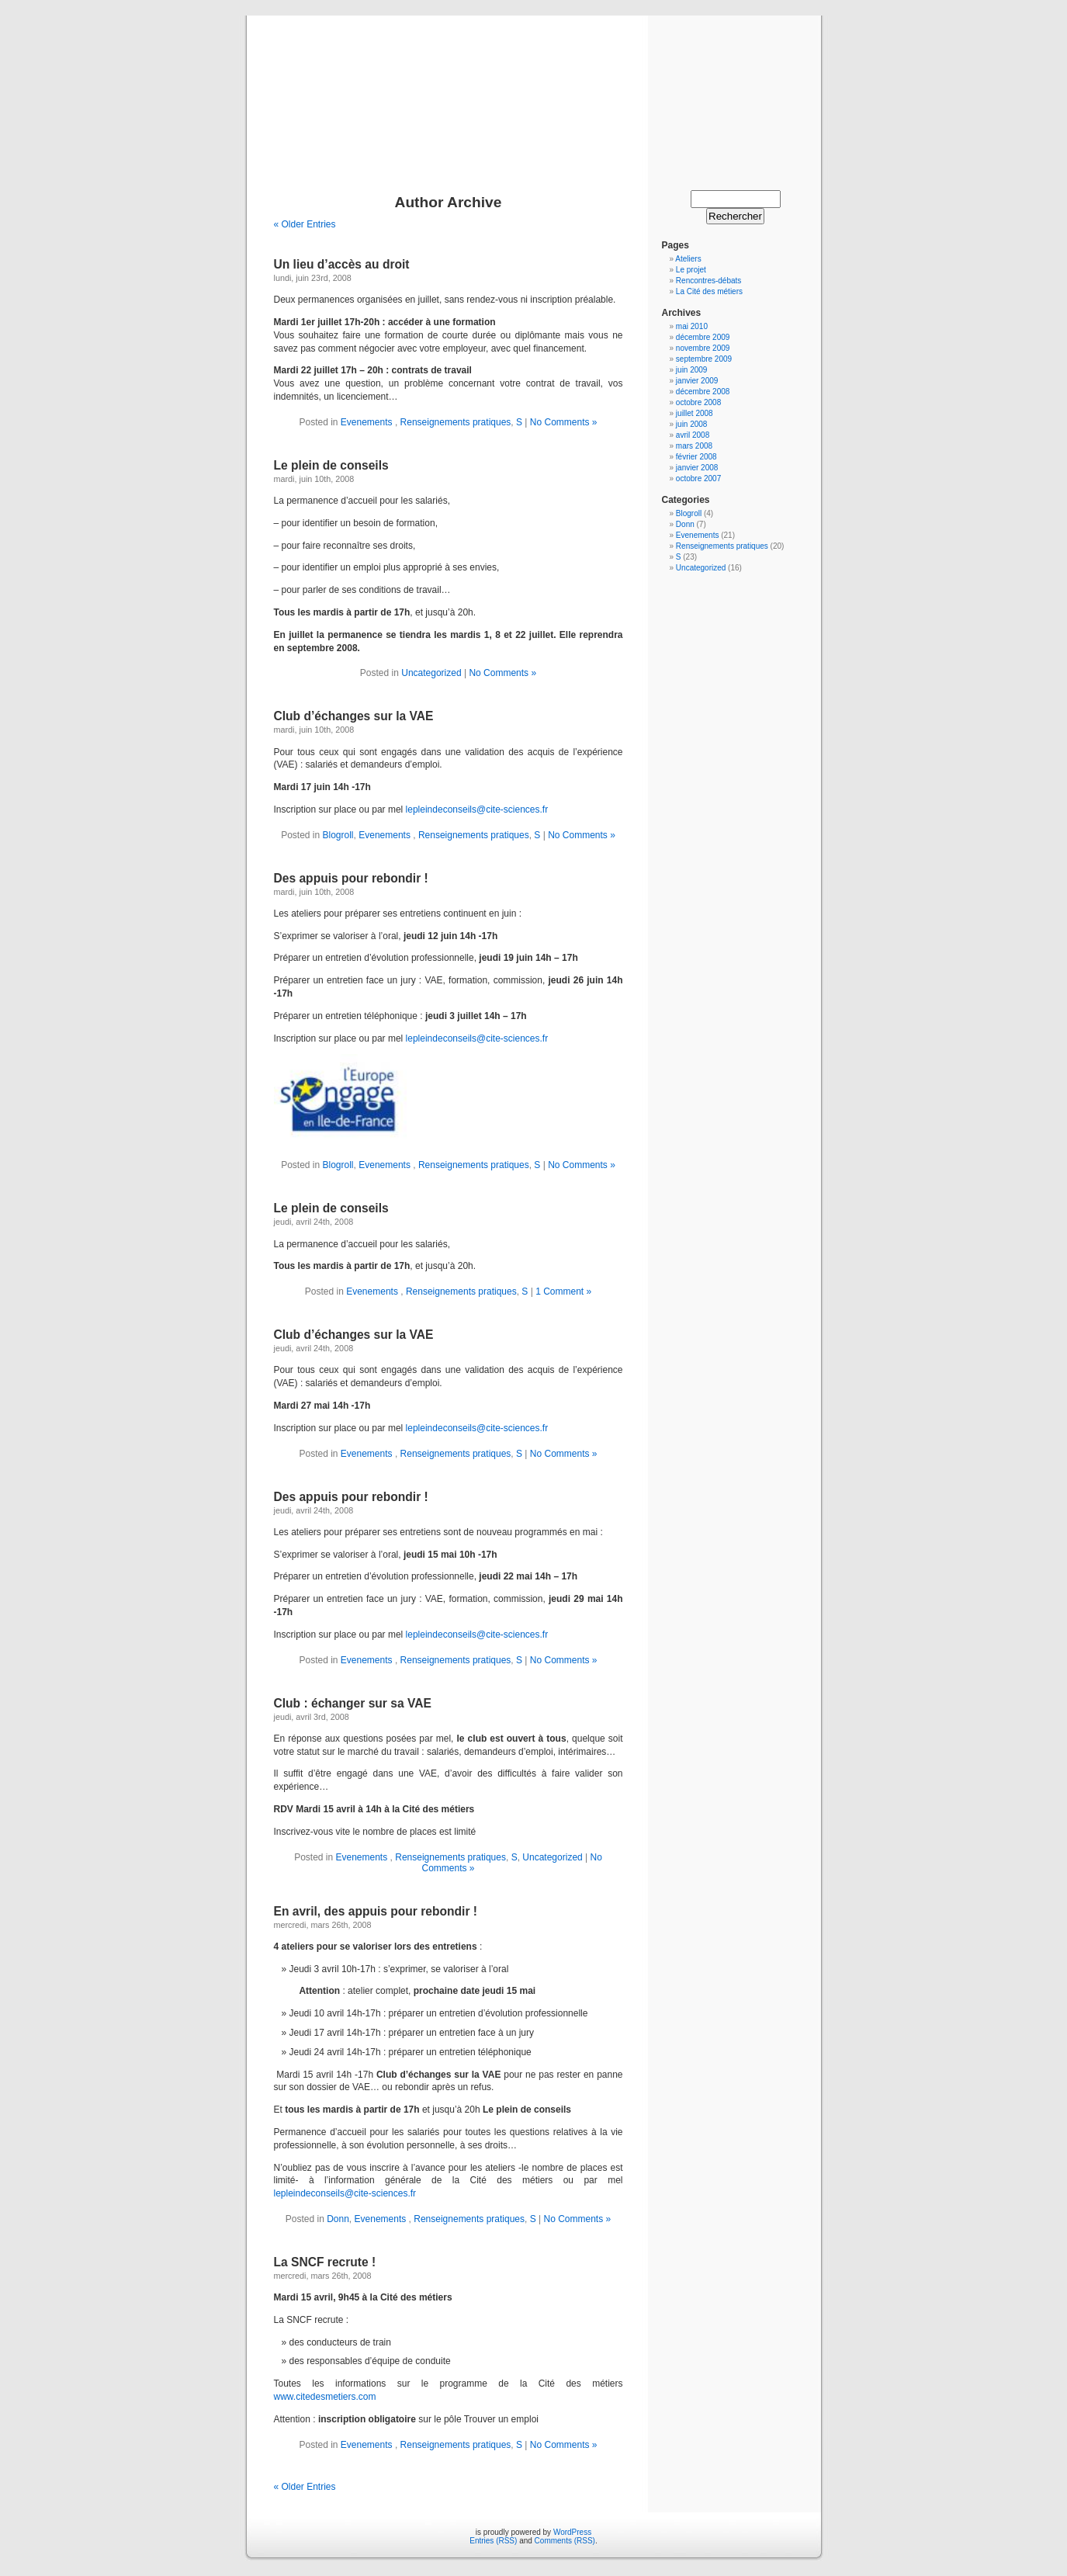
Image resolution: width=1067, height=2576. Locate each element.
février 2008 (696, 456)
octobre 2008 (698, 402)
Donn (338, 2219)
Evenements (368, 422)
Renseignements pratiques (455, 422)
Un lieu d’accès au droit (342, 264)
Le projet (691, 269)
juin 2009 (692, 370)
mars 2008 (694, 446)
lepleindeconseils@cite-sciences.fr (477, 809)
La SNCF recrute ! (325, 2262)
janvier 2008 (697, 467)
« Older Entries (305, 224)
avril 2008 (692, 435)
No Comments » (564, 422)
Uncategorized (431, 672)
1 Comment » (563, 1291)
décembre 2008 (703, 391)
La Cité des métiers (709, 291)
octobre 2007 (698, 478)
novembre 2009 (703, 348)
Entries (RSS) (493, 2540)
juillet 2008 (694, 413)
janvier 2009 (697, 380)
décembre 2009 (703, 337)
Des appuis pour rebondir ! (351, 878)
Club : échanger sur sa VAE (352, 1703)
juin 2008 (692, 424)
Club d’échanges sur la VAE (354, 716)
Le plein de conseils (331, 465)
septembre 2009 (704, 359)
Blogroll (338, 835)
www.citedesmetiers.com (325, 2396)
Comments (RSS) (565, 2540)
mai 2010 (692, 326)
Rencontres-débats (709, 280)
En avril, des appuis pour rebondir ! (376, 1911)
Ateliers (688, 259)
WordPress (572, 2532)
